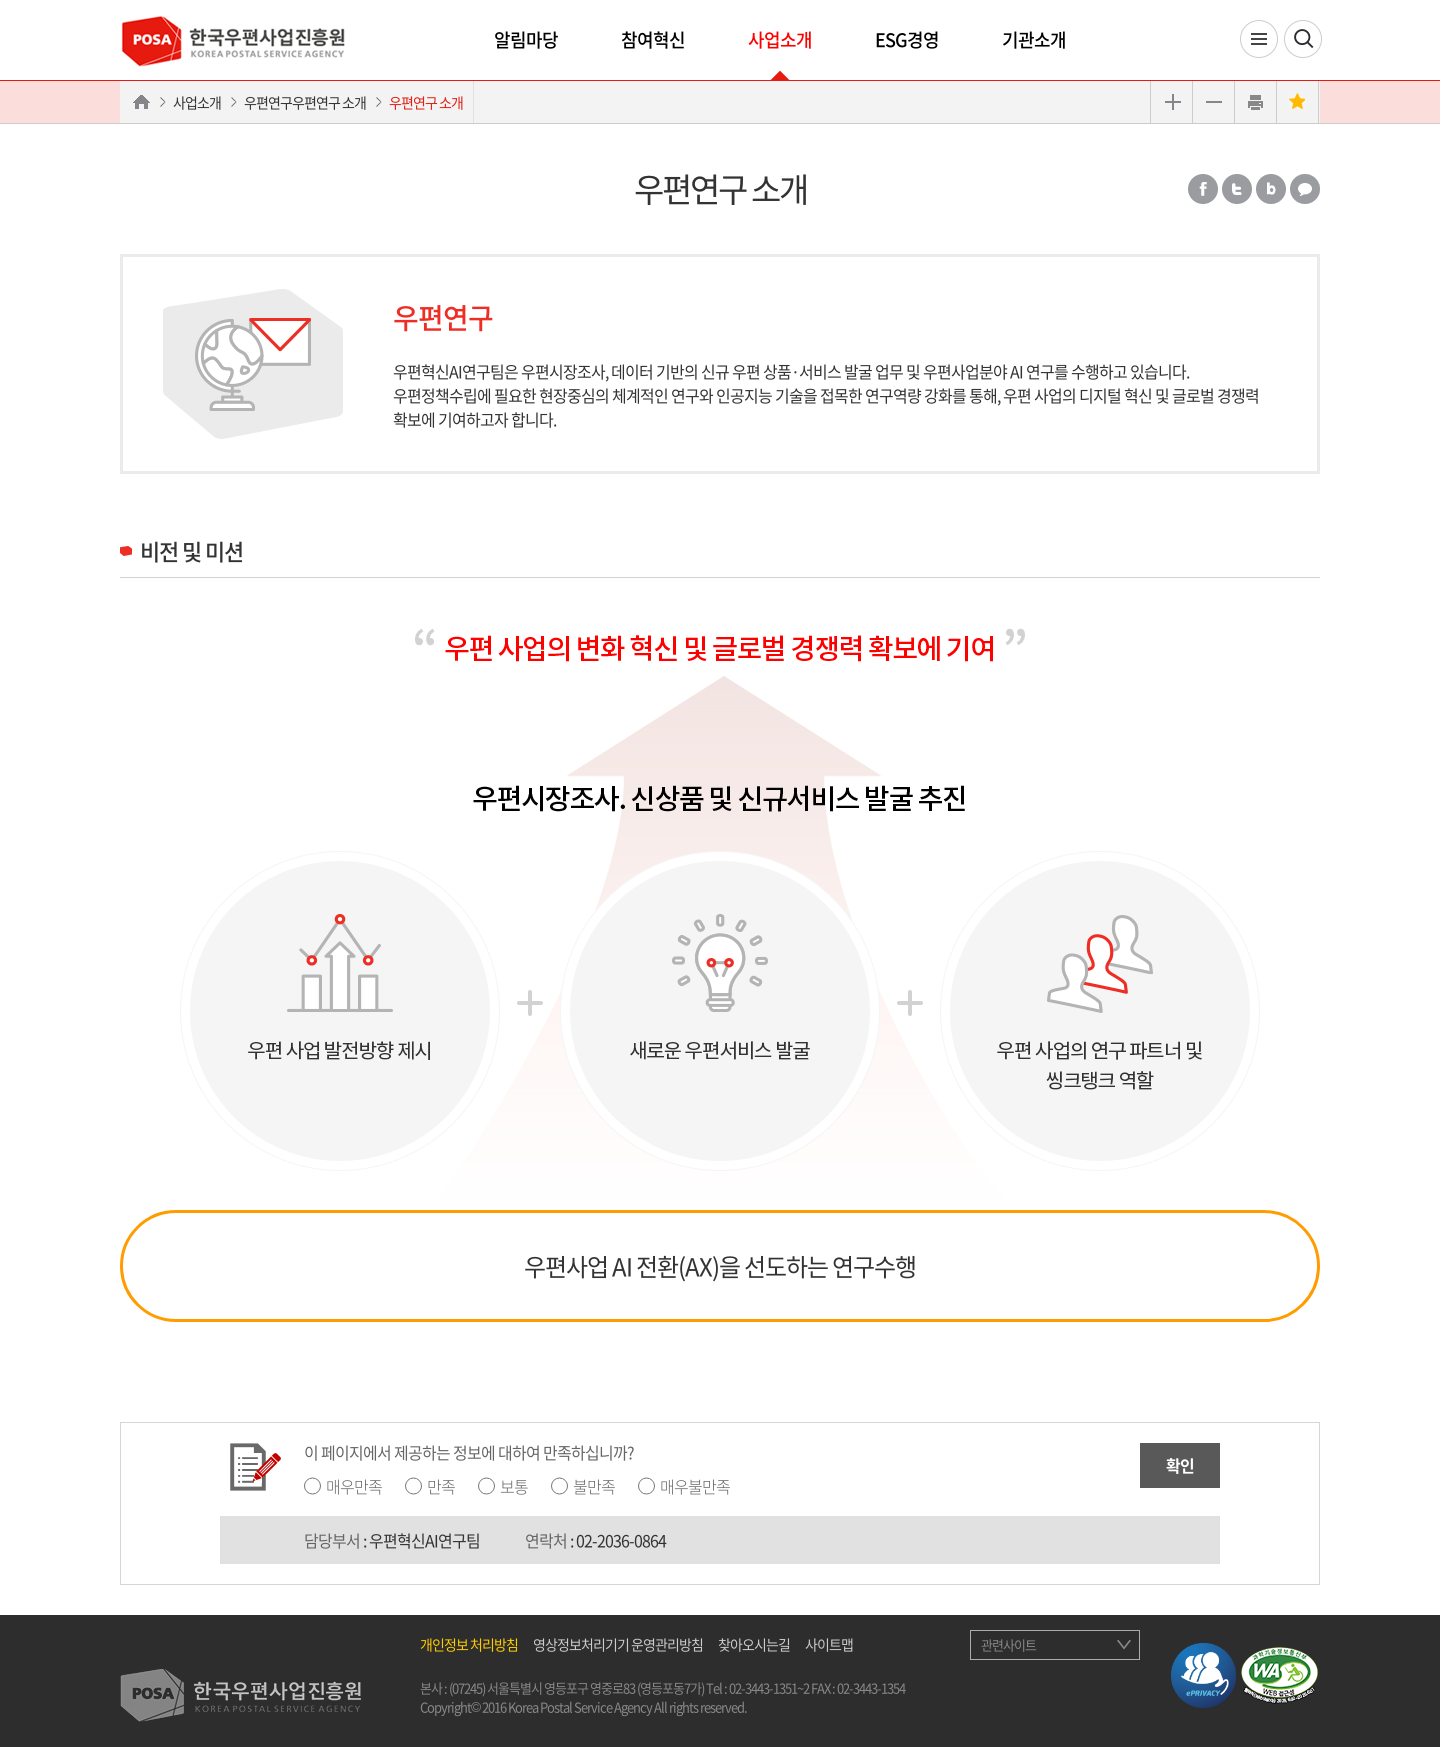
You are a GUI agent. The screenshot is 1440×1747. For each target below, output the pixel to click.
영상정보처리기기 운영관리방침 (618, 1644)
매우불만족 (695, 1486)
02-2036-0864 (621, 1540)
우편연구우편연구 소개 (305, 102)
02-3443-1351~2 (769, 1687)
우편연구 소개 (426, 102)
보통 (514, 1486)
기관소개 (1034, 39)
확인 (1180, 1465)
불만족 (594, 1486)
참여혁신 (653, 39)
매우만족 (354, 1486)
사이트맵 (829, 1644)
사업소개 (780, 39)
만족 (441, 1486)
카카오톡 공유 (1305, 189)
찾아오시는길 (754, 1644)
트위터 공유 (1237, 189)
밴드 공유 (1271, 189)
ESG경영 (907, 39)
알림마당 (526, 39)
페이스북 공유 (1203, 189)
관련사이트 (1008, 1644)
